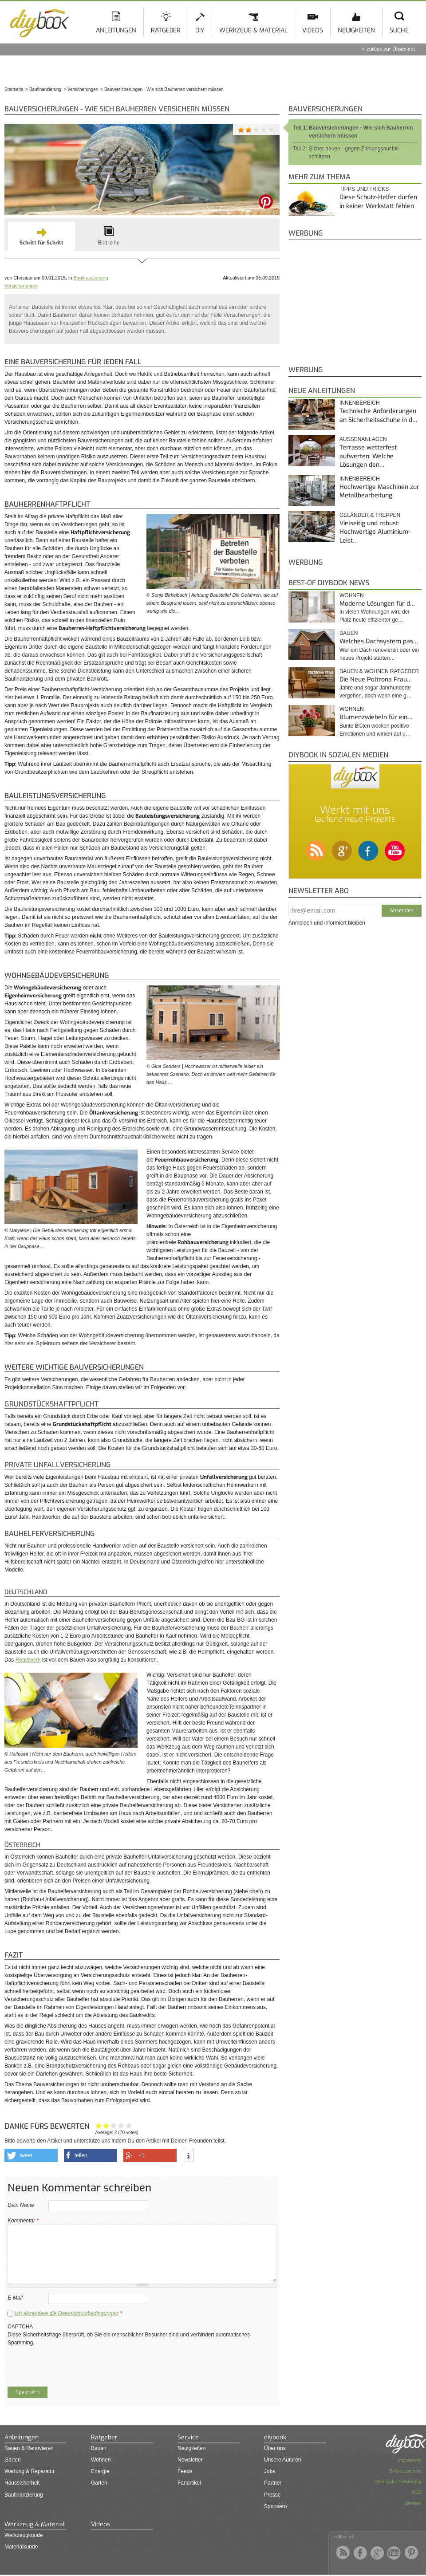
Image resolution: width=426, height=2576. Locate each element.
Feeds (185, 2471)
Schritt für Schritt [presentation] (41, 242)
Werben (413, 2503)
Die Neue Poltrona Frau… (375, 679)
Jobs (269, 2471)
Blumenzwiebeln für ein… (375, 717)
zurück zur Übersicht (391, 49)
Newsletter (190, 2460)
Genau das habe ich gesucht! (129, 2125)
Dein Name (21, 2205)
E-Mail (15, 2298)
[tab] (41, 236)
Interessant (114, 2125)
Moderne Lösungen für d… (377, 603)
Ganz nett (106, 2125)
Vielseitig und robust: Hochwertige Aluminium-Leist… (374, 532)
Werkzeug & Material (253, 30)
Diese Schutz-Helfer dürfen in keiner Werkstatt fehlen (378, 201)
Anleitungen (116, 30)
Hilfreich (121, 2125)
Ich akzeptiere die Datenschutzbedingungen (66, 2313)
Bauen (348, 633)
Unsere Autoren (282, 2460)
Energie (100, 2471)
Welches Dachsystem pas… (378, 641)
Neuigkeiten (356, 30)
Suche (399, 30)
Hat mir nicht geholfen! (99, 2125)
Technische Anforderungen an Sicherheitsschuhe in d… (378, 415)
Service (188, 2437)
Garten (12, 2460)
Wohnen (351, 595)
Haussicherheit (21, 2483)
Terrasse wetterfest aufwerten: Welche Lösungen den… (368, 456)
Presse (272, 2495)
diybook (275, 2437)
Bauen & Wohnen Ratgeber (379, 671)
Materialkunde (21, 2547)
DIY (200, 30)
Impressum (410, 2460)
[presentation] (75, 2364)
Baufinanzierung (90, 277)
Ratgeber (166, 30)
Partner (272, 2483)
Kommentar (23, 2221)
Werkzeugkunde (23, 2535)
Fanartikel (189, 2483)
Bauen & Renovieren (29, 2448)
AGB (416, 2492)
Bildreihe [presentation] (108, 242)
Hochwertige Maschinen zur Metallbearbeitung (379, 491)
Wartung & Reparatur (29, 2471)
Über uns (275, 2448)
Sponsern (275, 2506)
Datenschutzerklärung (398, 2481)
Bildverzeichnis (405, 2471)
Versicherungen (21, 285)
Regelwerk (28, 1660)
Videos (312, 30)
